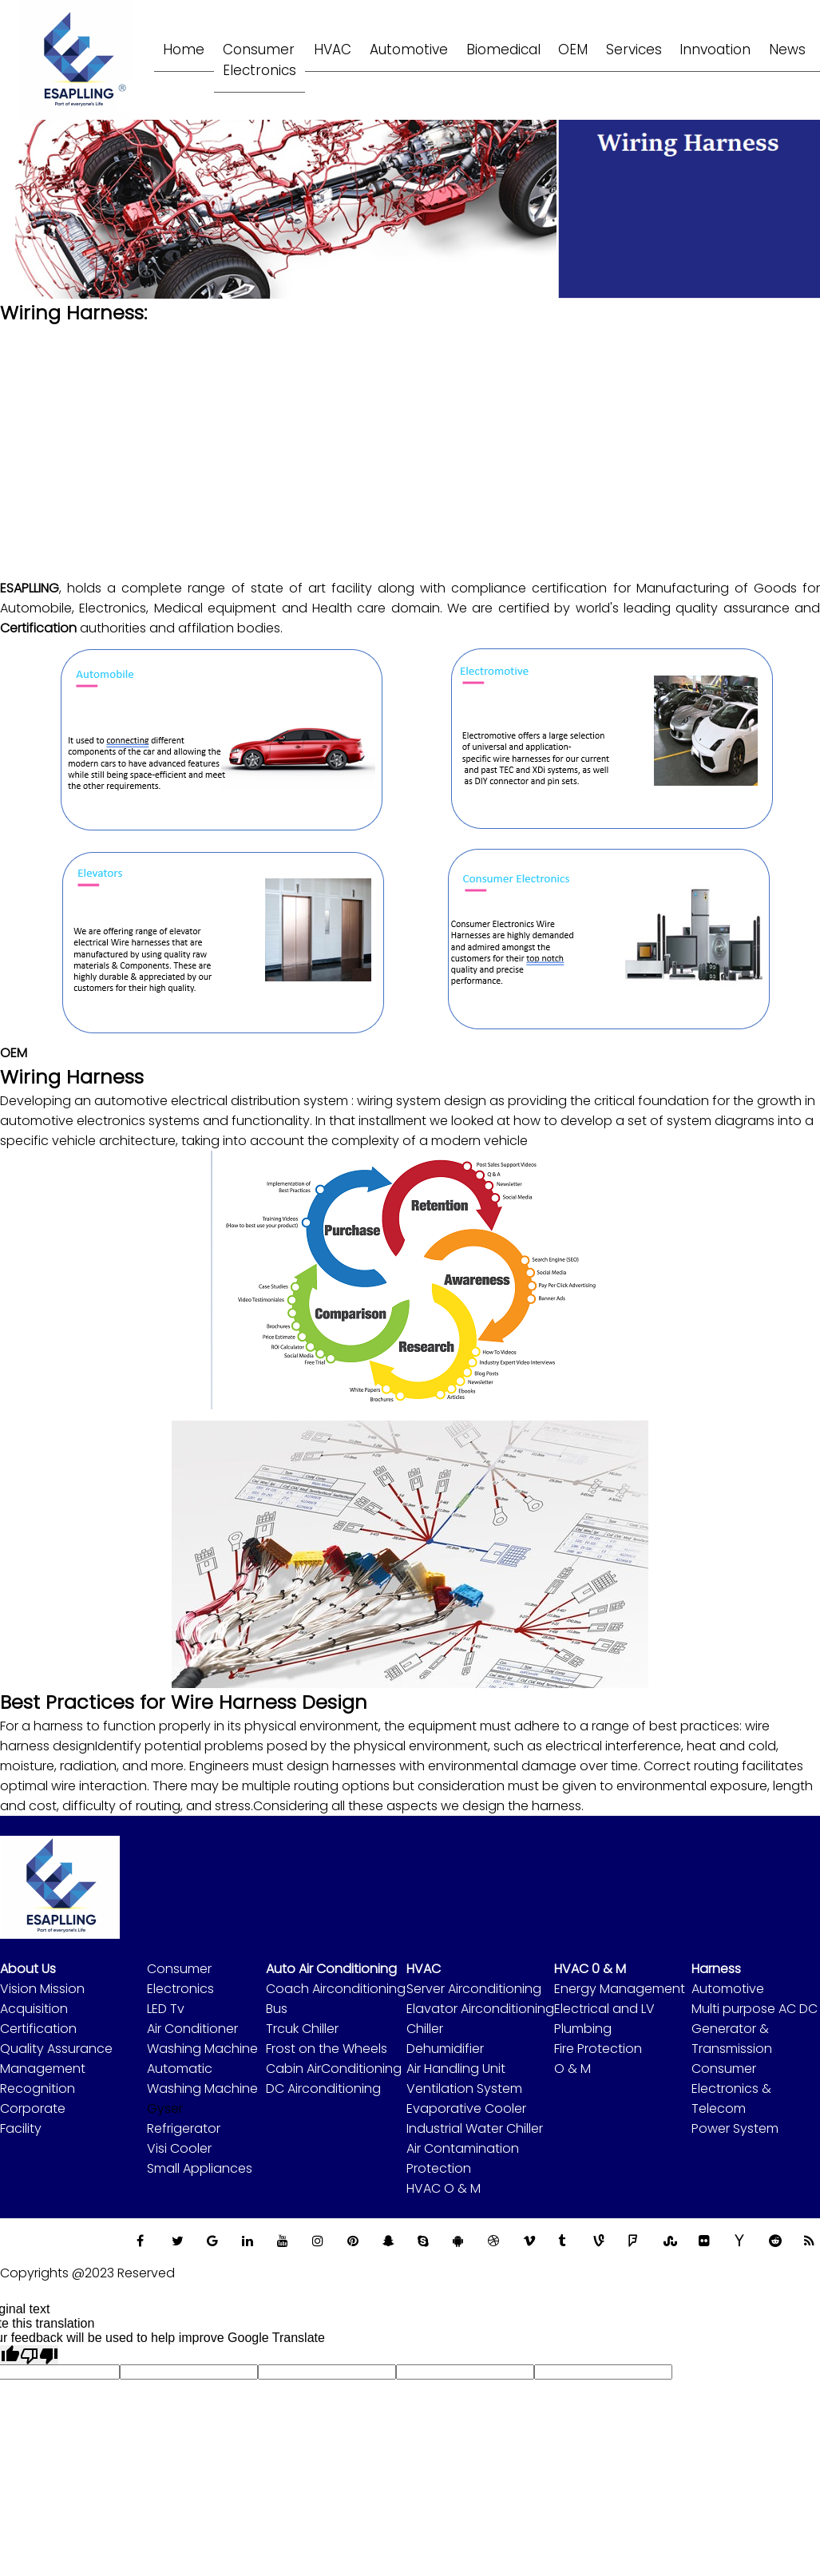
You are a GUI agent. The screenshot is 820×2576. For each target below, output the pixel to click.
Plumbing (583, 2028)
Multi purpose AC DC (754, 2008)
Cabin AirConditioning (334, 2068)
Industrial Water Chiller (474, 2128)
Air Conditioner (192, 2028)
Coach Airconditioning (336, 1989)
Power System (734, 2128)
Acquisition (34, 2008)
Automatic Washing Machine (202, 2078)
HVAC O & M (443, 2188)
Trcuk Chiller (302, 2028)
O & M (572, 2068)
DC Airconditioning (323, 2088)
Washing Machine (202, 2048)
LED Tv (165, 2008)
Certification (38, 2028)
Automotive (727, 1989)
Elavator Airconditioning (480, 2008)
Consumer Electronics (180, 1979)
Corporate (32, 2108)
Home (185, 49)
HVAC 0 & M (590, 1969)
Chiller (424, 2028)
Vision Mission (42, 1989)
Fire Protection (598, 2048)
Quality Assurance (56, 2048)
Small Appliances (199, 2168)
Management (42, 2068)
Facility (21, 2128)
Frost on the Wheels (326, 2048)
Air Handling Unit (455, 2068)
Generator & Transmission (731, 2038)
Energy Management (619, 1989)
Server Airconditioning (473, 1989)
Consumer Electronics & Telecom (731, 2088)
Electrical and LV (604, 2008)
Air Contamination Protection (462, 2158)
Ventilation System (464, 2088)
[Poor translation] (39, 2354)
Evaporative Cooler (466, 2108)
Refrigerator (183, 2128)
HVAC (339, 49)
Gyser (165, 2108)
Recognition (37, 2088)
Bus (276, 2008)
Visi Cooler (179, 2148)
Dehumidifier (445, 2048)
